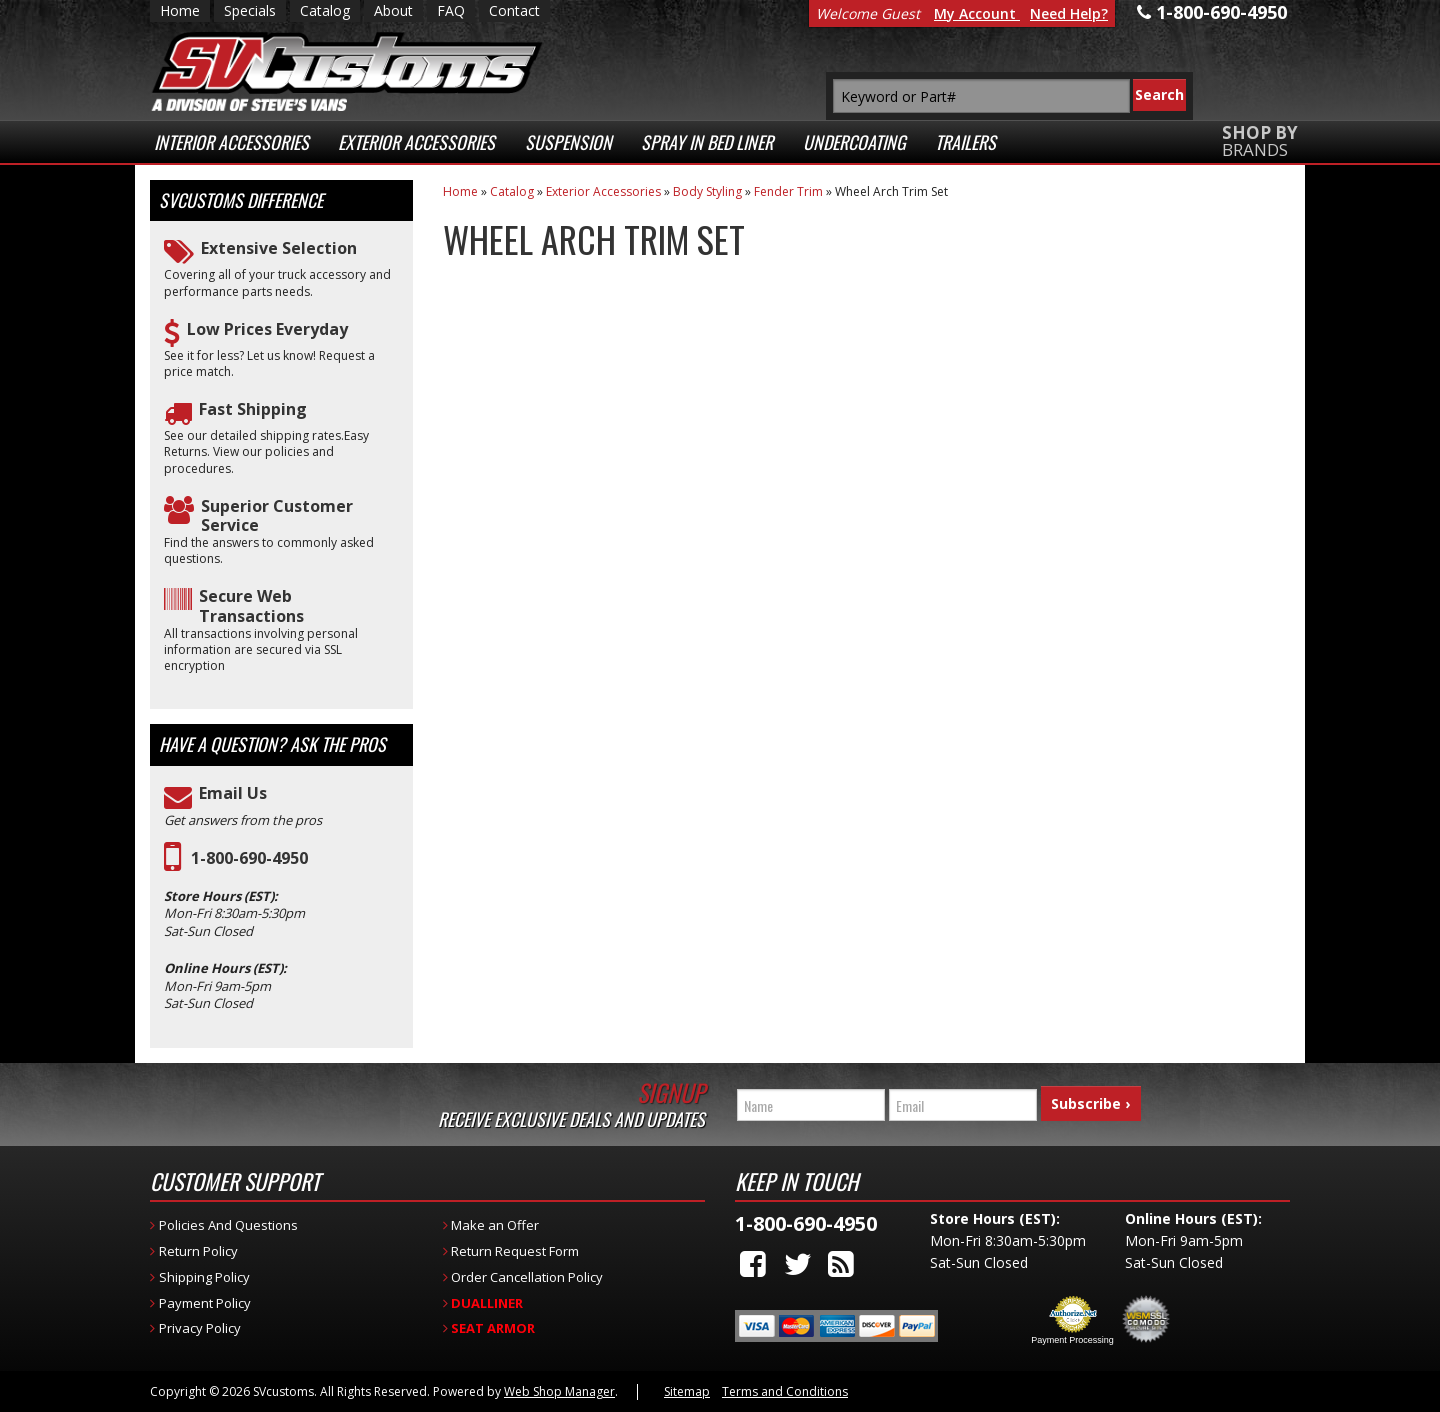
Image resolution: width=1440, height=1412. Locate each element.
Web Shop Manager (559, 1391)
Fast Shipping (253, 409)
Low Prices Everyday (267, 329)
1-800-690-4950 (249, 858)
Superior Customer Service (277, 516)
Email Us (233, 793)
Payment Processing (1072, 1340)
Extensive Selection (279, 248)
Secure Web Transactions (251, 606)
